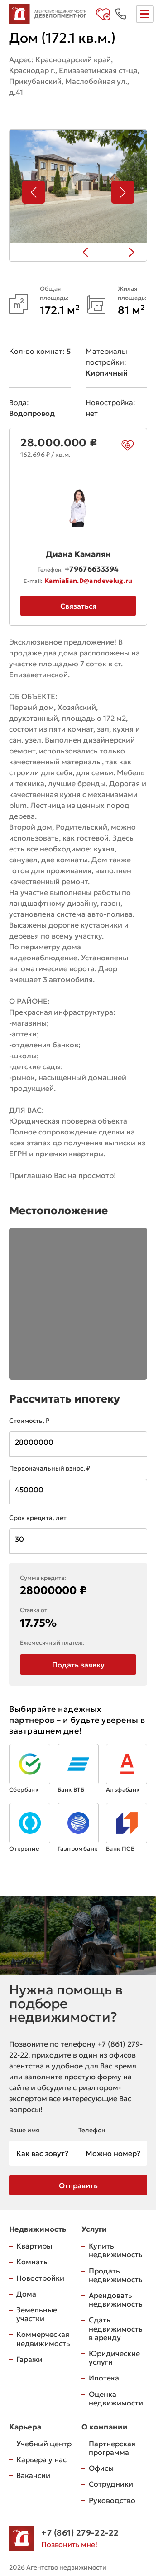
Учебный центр (44, 2443)
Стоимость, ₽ (29, 1421)
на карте (31, 107)
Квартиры (34, 2245)
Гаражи (29, 2359)
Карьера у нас (41, 2459)
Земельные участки (36, 2314)
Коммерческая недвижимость (43, 2338)
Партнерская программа (112, 2448)
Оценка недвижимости (116, 2398)
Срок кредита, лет (38, 1518)
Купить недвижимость (116, 2250)
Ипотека (104, 2377)
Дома (26, 2293)
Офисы (101, 2468)
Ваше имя (24, 2130)
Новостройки (40, 2278)
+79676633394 (92, 568)
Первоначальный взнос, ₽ (49, 1468)
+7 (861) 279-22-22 (80, 2532)
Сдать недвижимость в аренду (116, 2328)
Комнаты (32, 2261)
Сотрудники (111, 2483)
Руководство (112, 2500)
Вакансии (33, 2475)
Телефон (91, 2130)
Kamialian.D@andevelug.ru (88, 581)
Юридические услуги (114, 2357)
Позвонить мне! (69, 2544)
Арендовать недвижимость (116, 2299)
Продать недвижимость (116, 2275)
